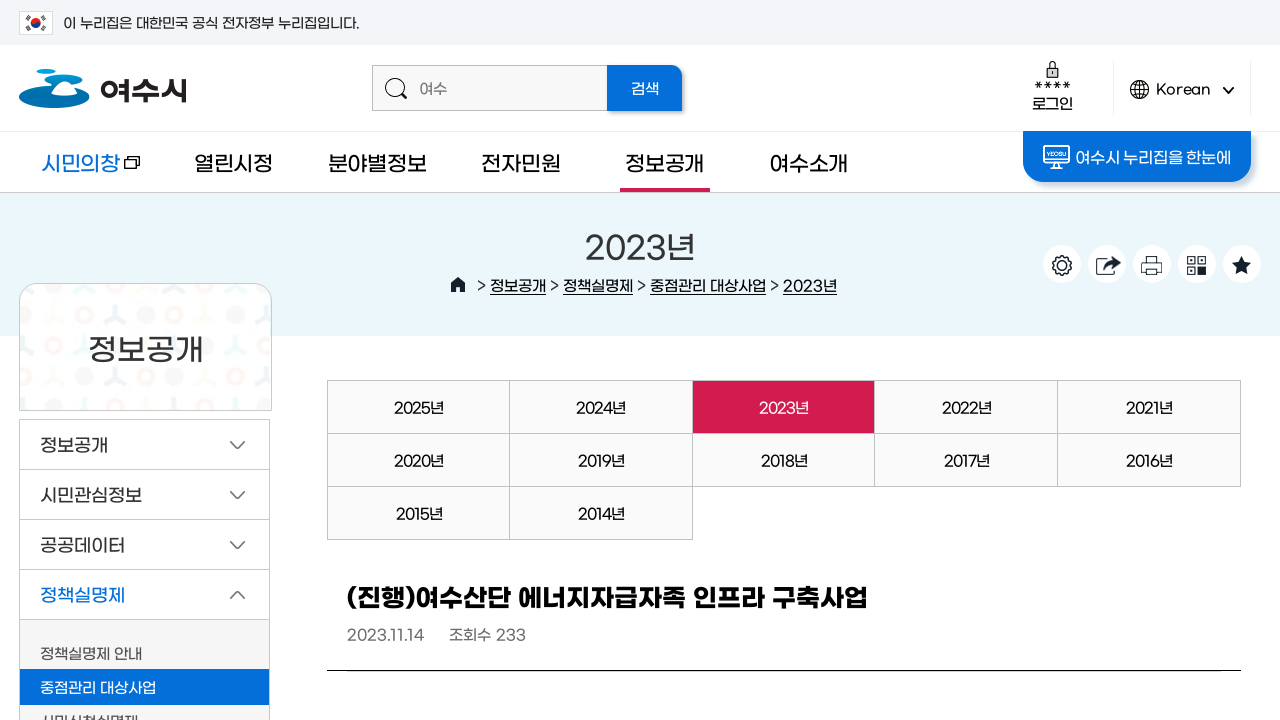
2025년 (418, 406)
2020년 (418, 459)
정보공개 (664, 161)
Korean (1182, 97)
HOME (458, 285)
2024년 (600, 406)
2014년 (601, 512)
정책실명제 (598, 284)
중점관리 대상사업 (708, 284)
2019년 (601, 459)
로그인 (1052, 85)
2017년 (966, 459)
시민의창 (79, 171)
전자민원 (520, 161)
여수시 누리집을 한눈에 (1136, 157)
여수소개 (808, 161)
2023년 (810, 284)
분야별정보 (377, 161)
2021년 (1149, 406)
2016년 (1149, 459)
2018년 (784, 459)
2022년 (966, 406)
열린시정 (233, 161)
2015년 (419, 512)
